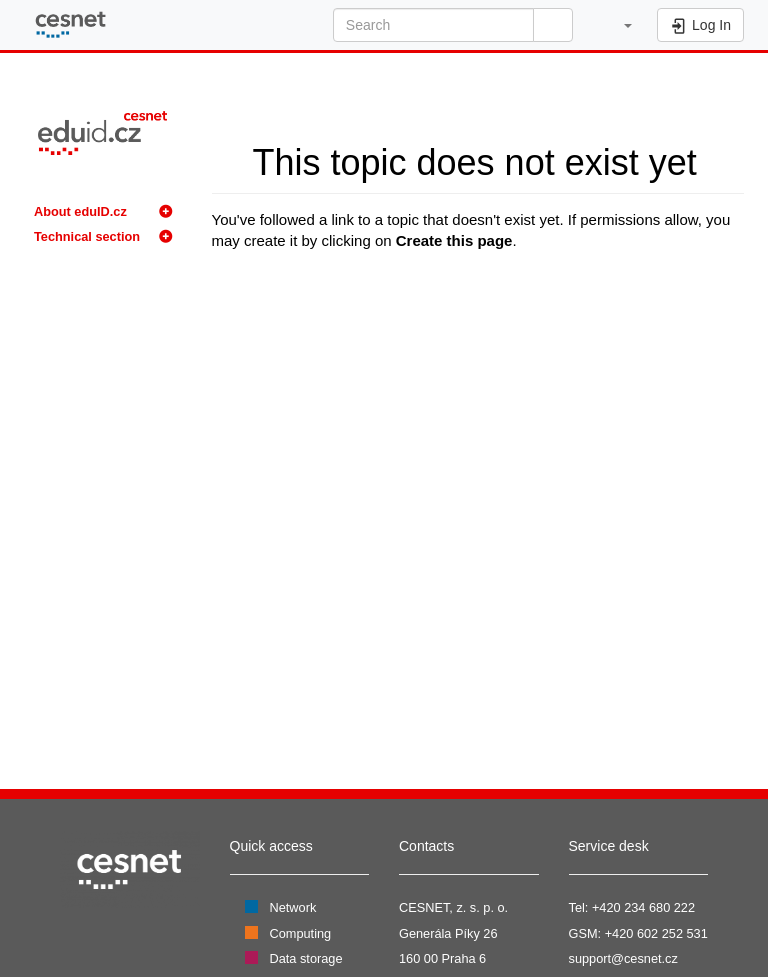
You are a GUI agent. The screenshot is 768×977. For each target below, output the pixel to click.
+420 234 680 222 (643, 907)
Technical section (87, 236)
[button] (617, 25)
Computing (301, 933)
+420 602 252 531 (656, 933)
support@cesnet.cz (623, 958)
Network (293, 907)
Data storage (306, 958)
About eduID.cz (80, 211)
